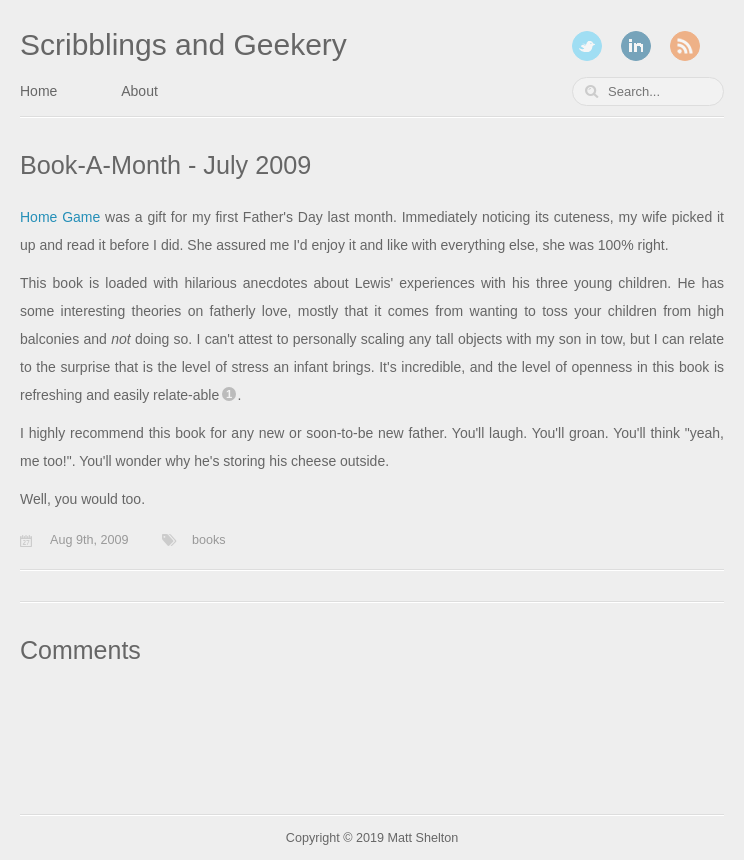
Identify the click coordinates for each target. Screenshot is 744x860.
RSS (685, 46)
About (139, 91)
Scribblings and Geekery (183, 44)
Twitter (587, 46)
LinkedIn (636, 46)
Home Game (60, 217)
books (209, 540)
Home (38, 91)
